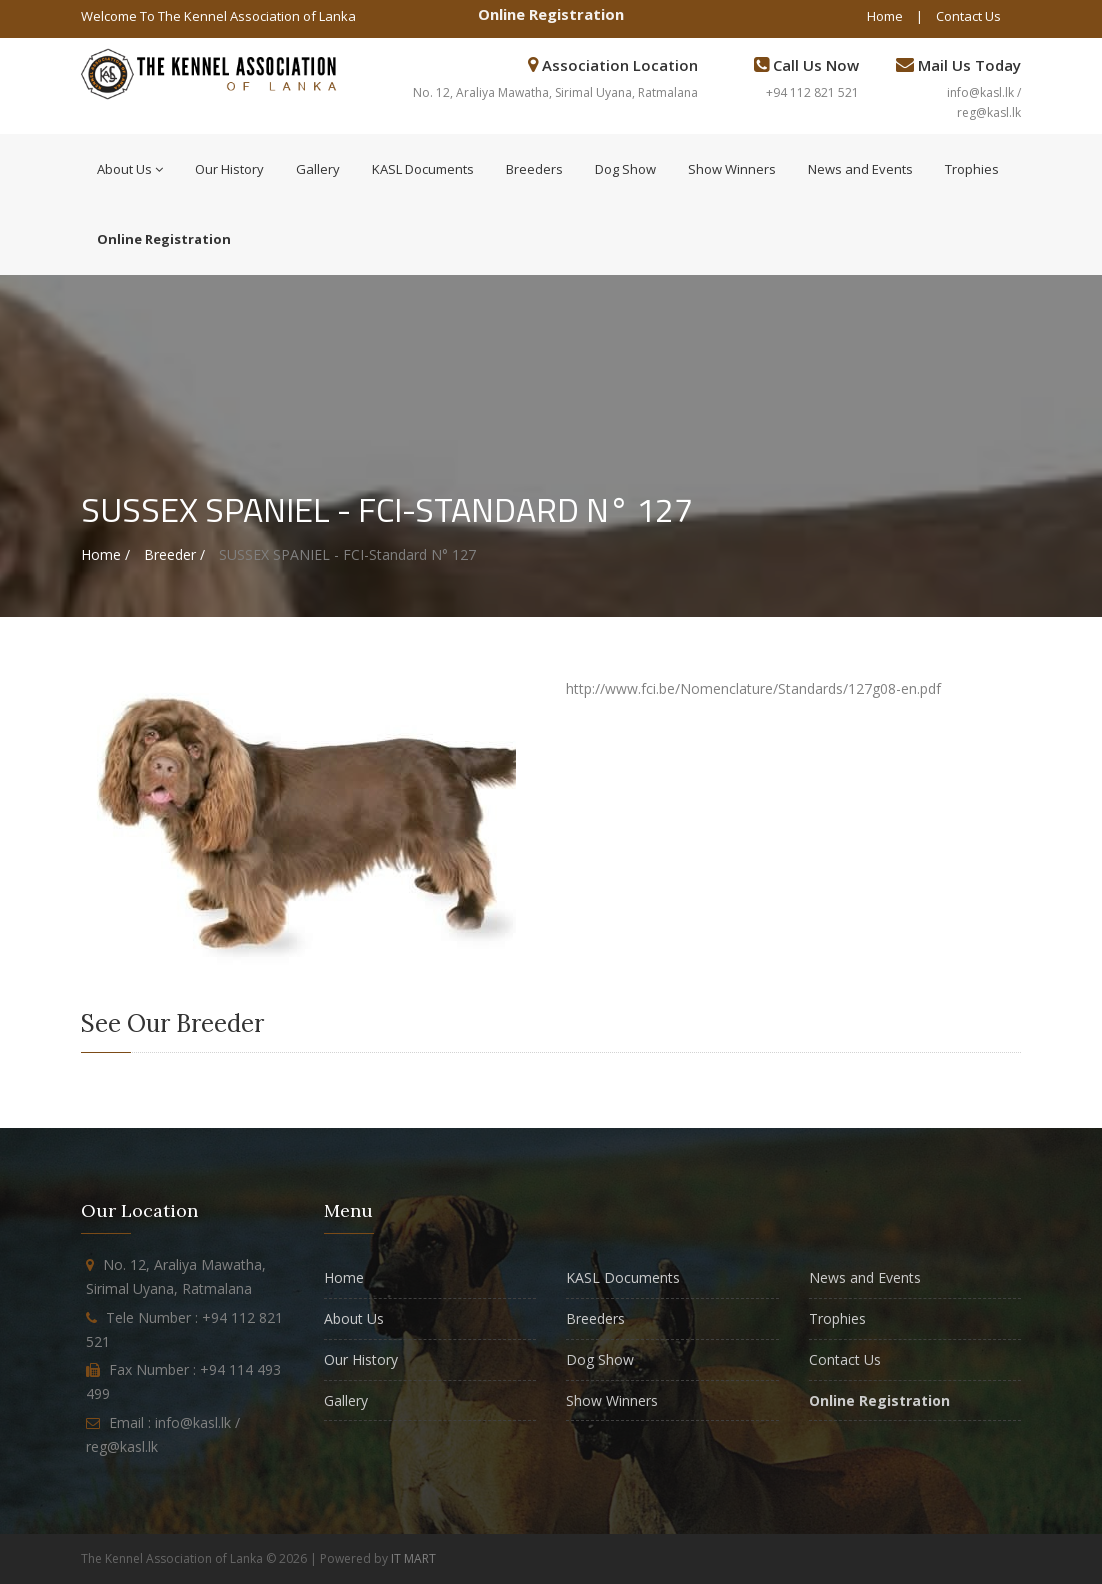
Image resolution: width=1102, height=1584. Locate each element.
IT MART (413, 1558)
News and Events (860, 169)
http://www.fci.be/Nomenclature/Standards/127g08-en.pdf (753, 688)
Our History (229, 169)
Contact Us (968, 16)
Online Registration (551, 14)
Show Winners (732, 169)
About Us (130, 169)
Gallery (318, 169)
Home (885, 16)
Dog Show (625, 169)
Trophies (972, 169)
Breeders (534, 169)
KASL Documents (423, 169)
